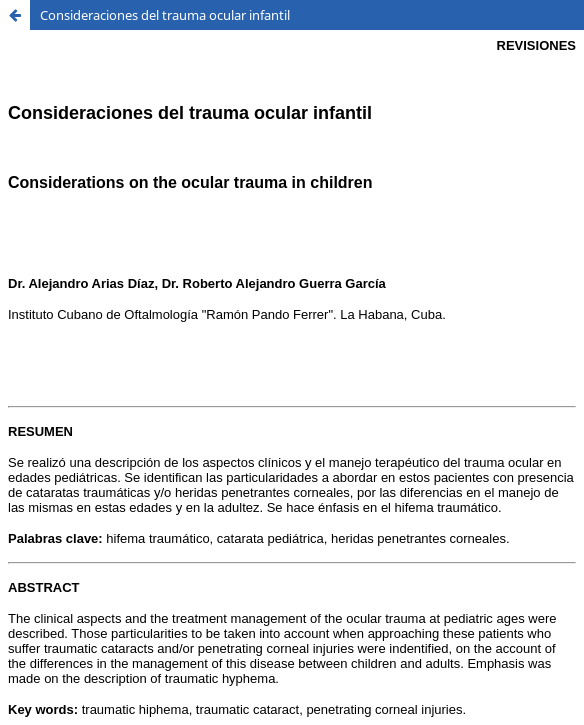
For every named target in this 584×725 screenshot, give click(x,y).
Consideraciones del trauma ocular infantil (165, 15)
